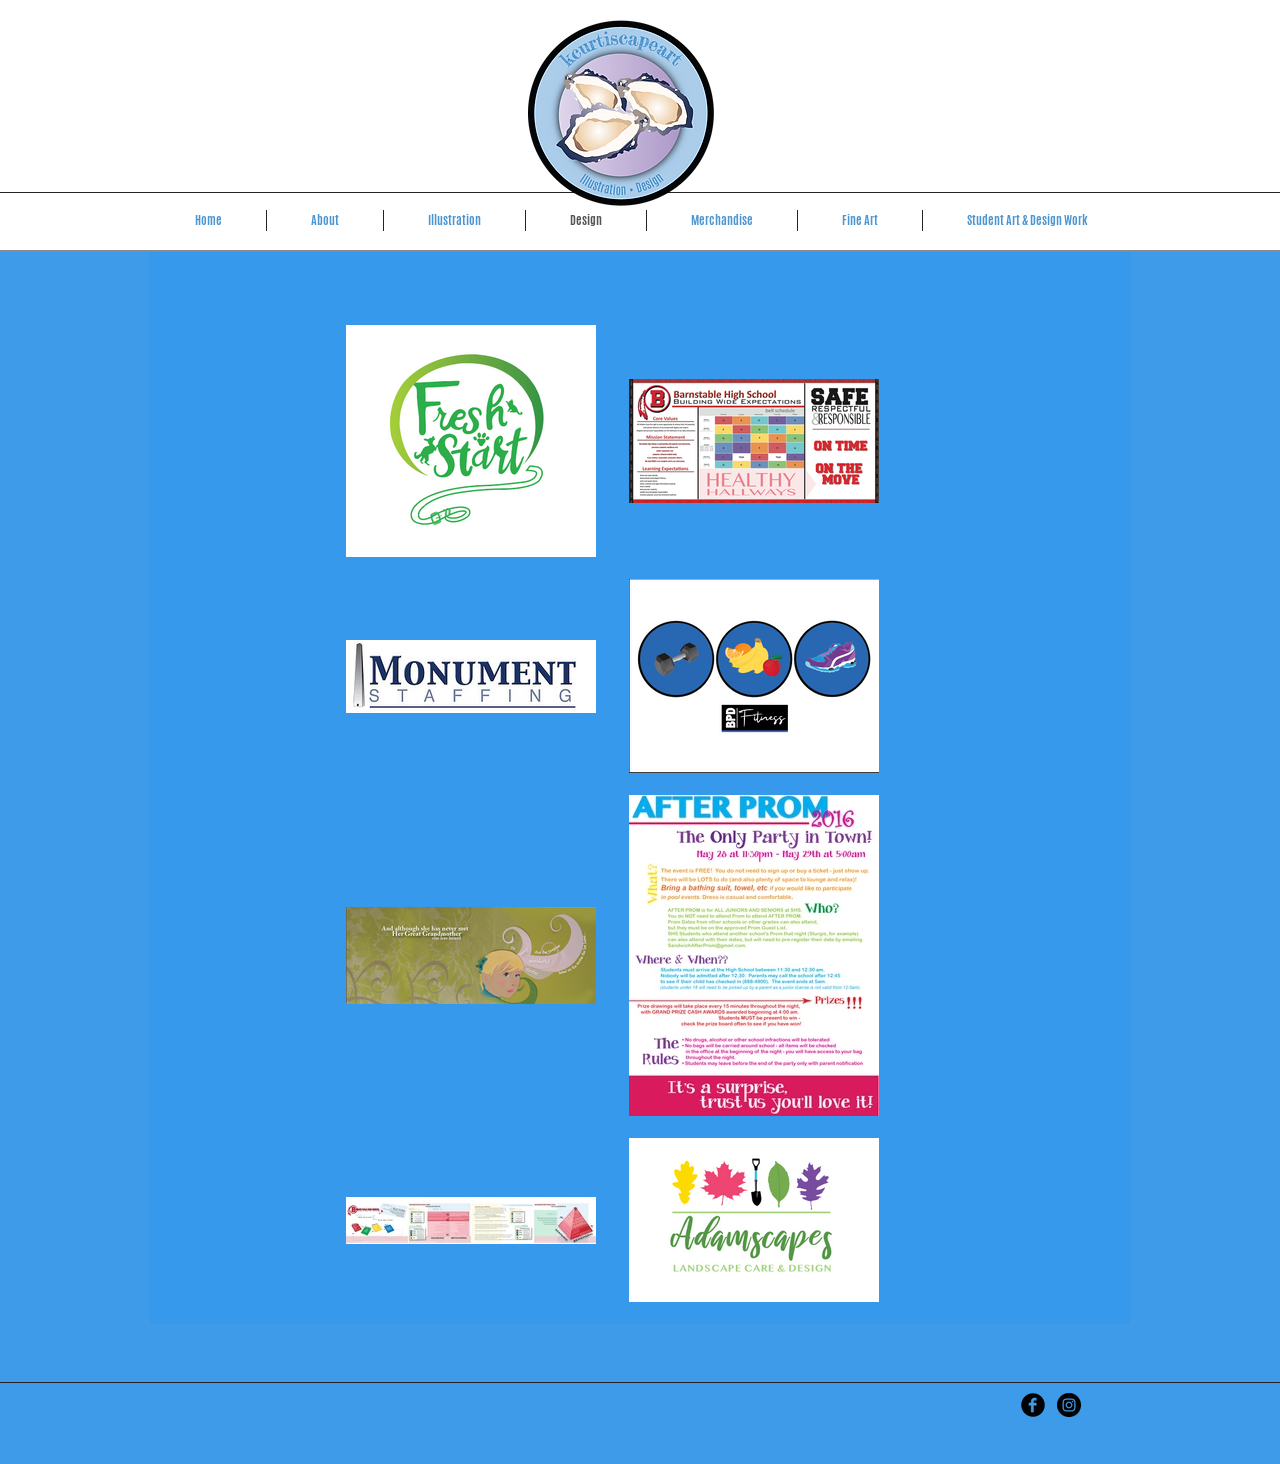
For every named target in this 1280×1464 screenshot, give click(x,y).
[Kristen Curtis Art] (1033, 1405)
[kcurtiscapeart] (1069, 1405)
